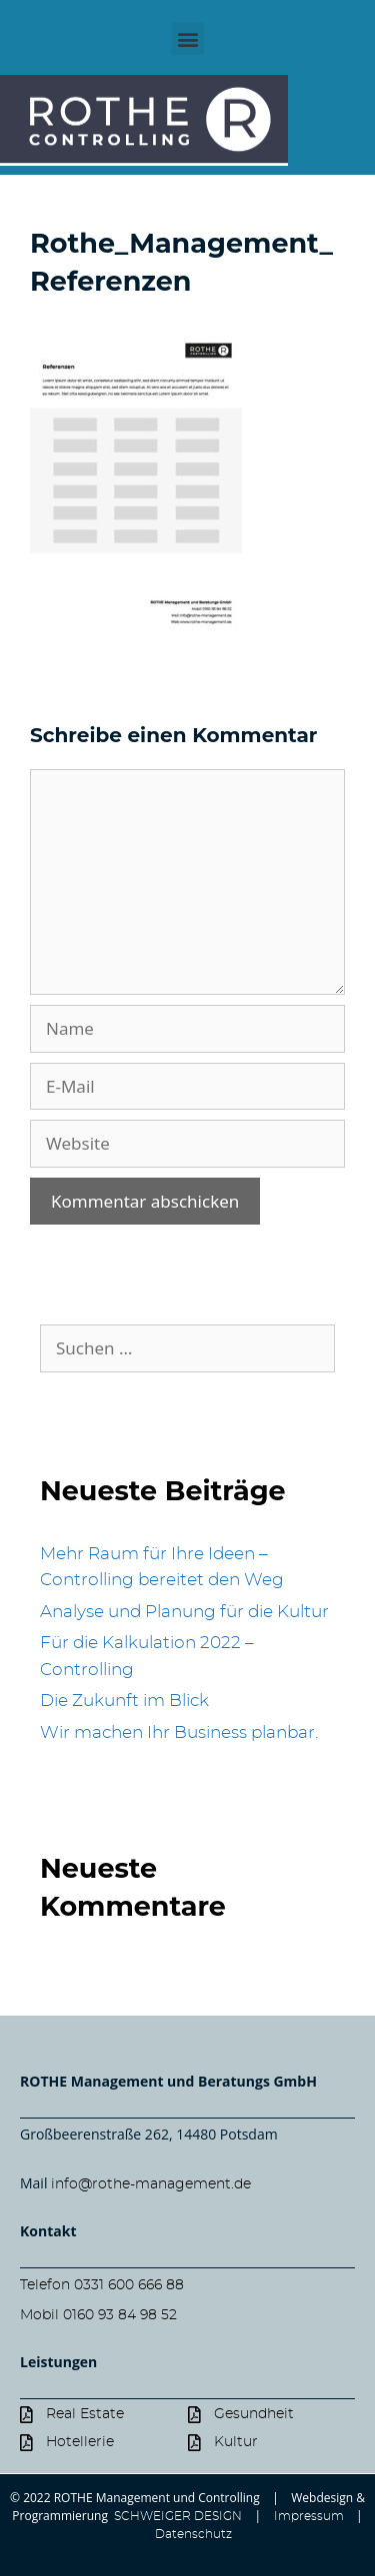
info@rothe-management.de (151, 2184)
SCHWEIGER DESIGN (176, 2516)
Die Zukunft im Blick (124, 1700)
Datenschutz (193, 2534)
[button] (187, 38)
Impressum (309, 2516)
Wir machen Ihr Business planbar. (179, 1732)
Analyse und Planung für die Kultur (184, 1611)
